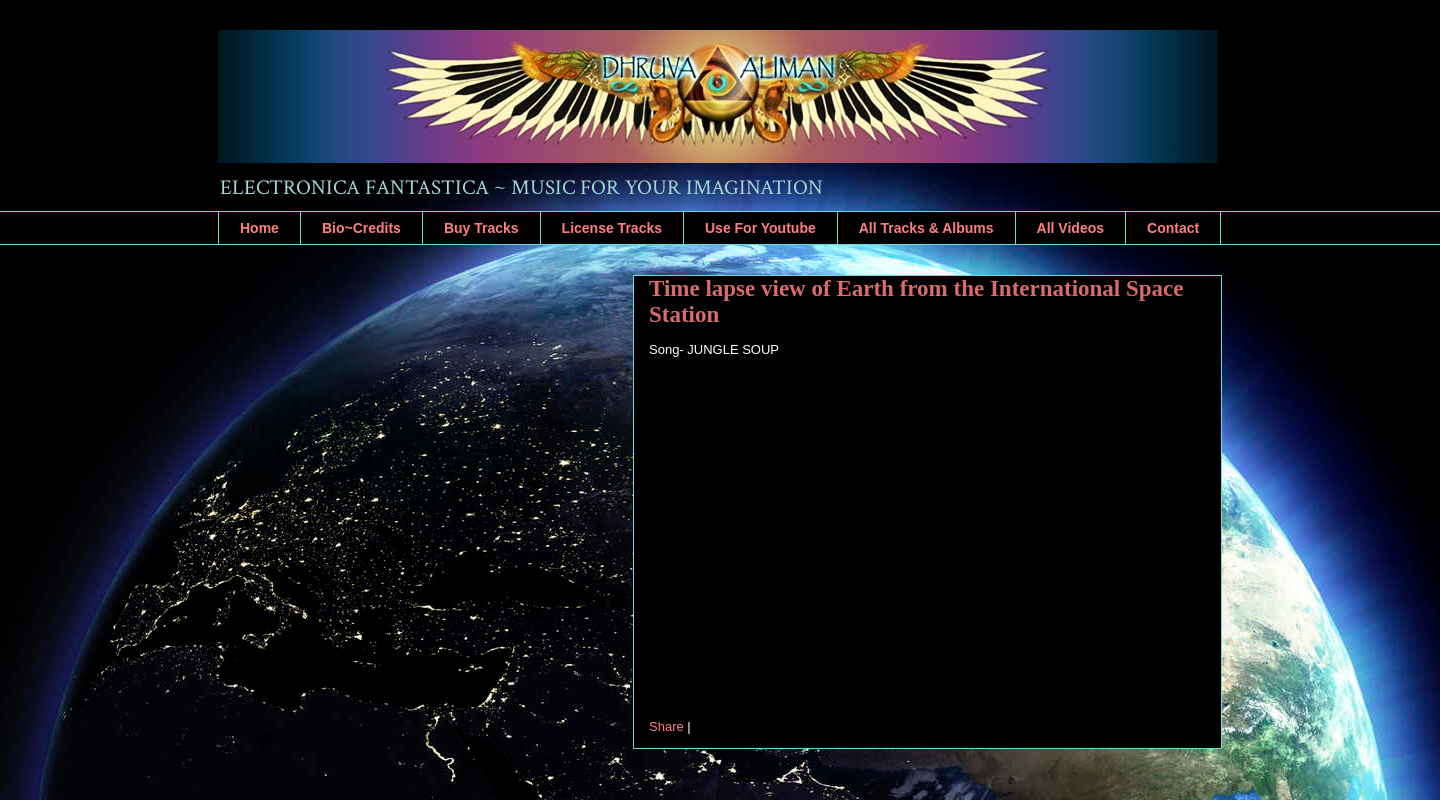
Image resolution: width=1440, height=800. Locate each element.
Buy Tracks (481, 228)
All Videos (1070, 228)
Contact (1173, 228)
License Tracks (612, 228)
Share (666, 726)
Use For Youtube (760, 228)
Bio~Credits (361, 228)
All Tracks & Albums (926, 228)
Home (259, 228)
